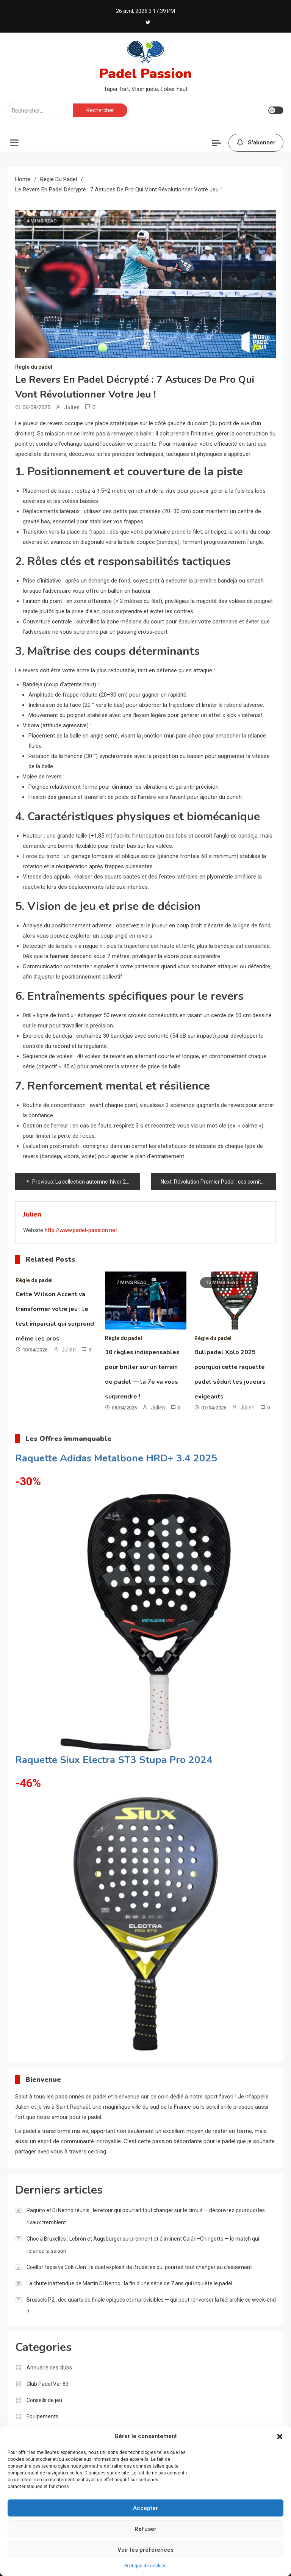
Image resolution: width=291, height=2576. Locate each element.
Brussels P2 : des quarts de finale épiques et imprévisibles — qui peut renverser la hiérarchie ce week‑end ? (151, 2306)
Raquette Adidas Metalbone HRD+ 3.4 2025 (116, 1458)
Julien (72, 407)
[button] (279, 2436)
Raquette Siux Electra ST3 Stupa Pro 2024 (114, 1759)
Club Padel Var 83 (48, 2384)
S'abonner (255, 142)
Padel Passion (145, 73)
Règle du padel (33, 367)
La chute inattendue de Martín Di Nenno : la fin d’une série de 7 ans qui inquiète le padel (129, 2283)
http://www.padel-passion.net (81, 1230)
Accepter (145, 2508)
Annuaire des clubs (49, 2368)
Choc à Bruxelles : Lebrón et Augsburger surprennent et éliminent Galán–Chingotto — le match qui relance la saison (143, 2245)
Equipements (42, 2416)
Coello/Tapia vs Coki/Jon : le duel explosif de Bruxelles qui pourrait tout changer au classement (139, 2267)
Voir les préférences (145, 2549)
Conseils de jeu (44, 2400)
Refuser (145, 2529)
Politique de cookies (145, 2565)
